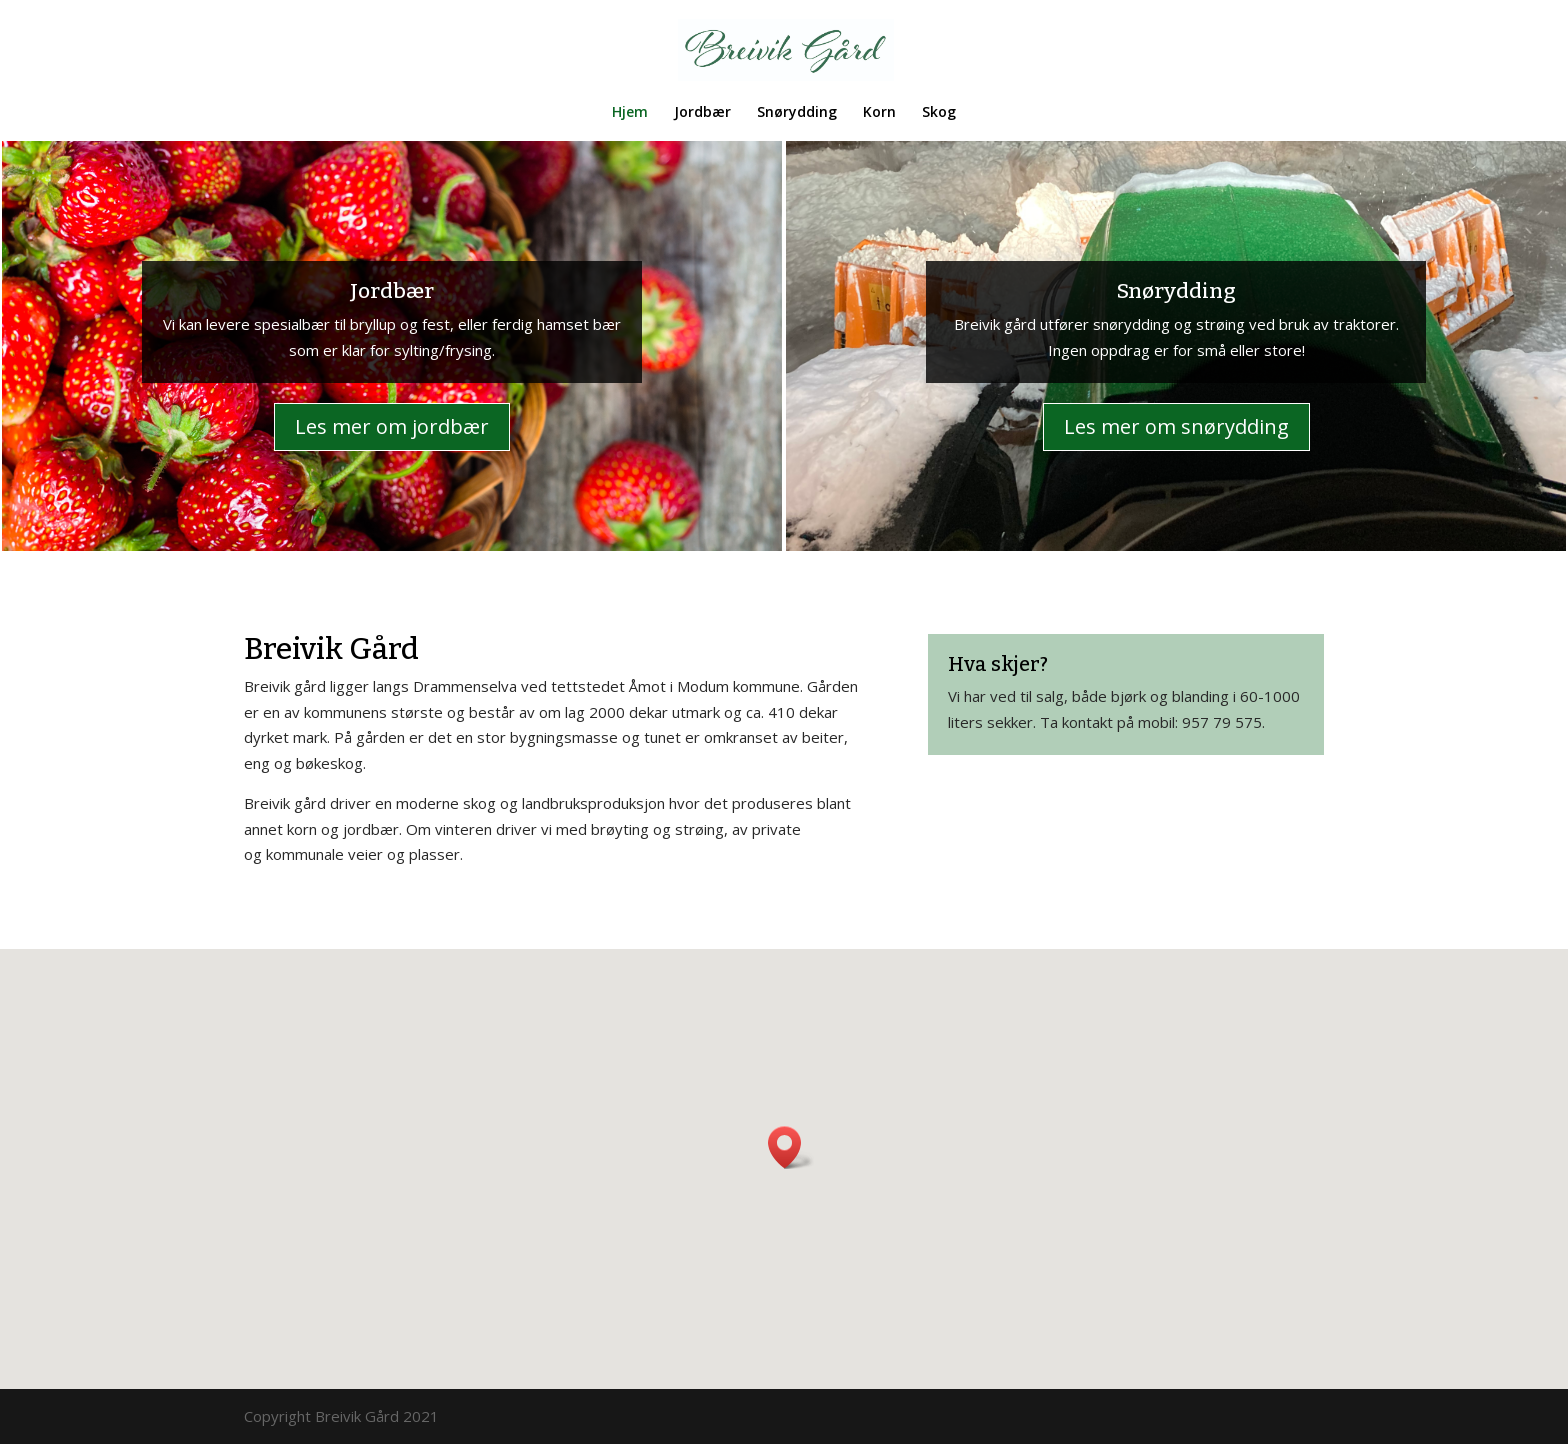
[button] (791, 1147)
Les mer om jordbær (392, 426)
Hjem (630, 113)
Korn (879, 113)
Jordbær (702, 113)
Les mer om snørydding (1176, 426)
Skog (939, 113)
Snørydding (797, 113)
